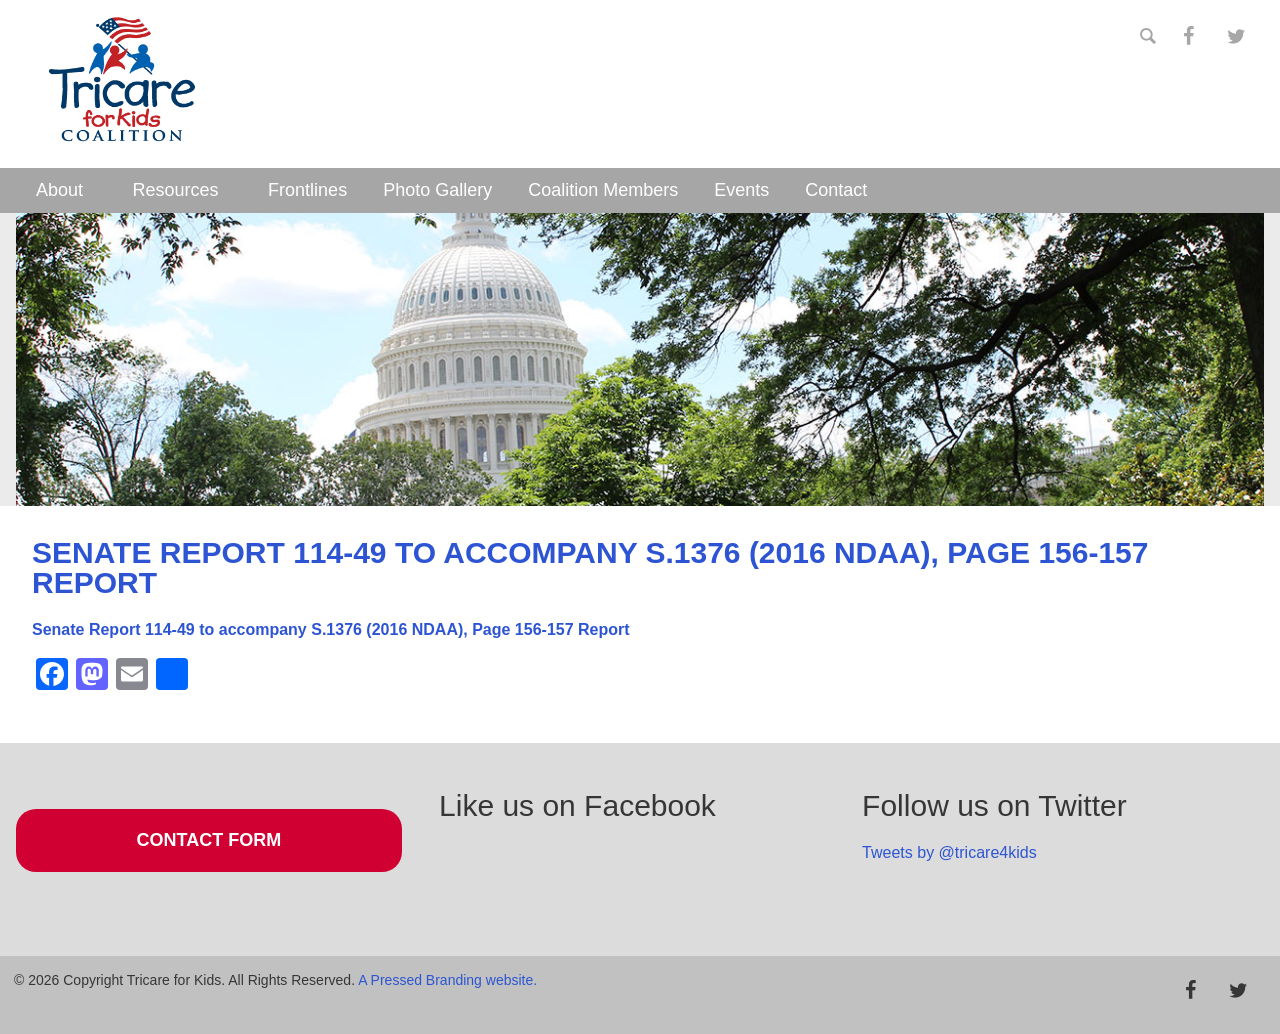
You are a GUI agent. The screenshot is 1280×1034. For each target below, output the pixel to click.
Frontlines (307, 190)
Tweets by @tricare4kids (949, 852)
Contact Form (209, 840)
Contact (836, 190)
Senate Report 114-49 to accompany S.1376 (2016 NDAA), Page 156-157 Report (331, 629)
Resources (176, 190)
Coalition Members (603, 190)
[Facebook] (1188, 37)
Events (741, 190)
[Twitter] (1236, 37)
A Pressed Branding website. (447, 980)
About (59, 190)
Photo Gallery (437, 190)
